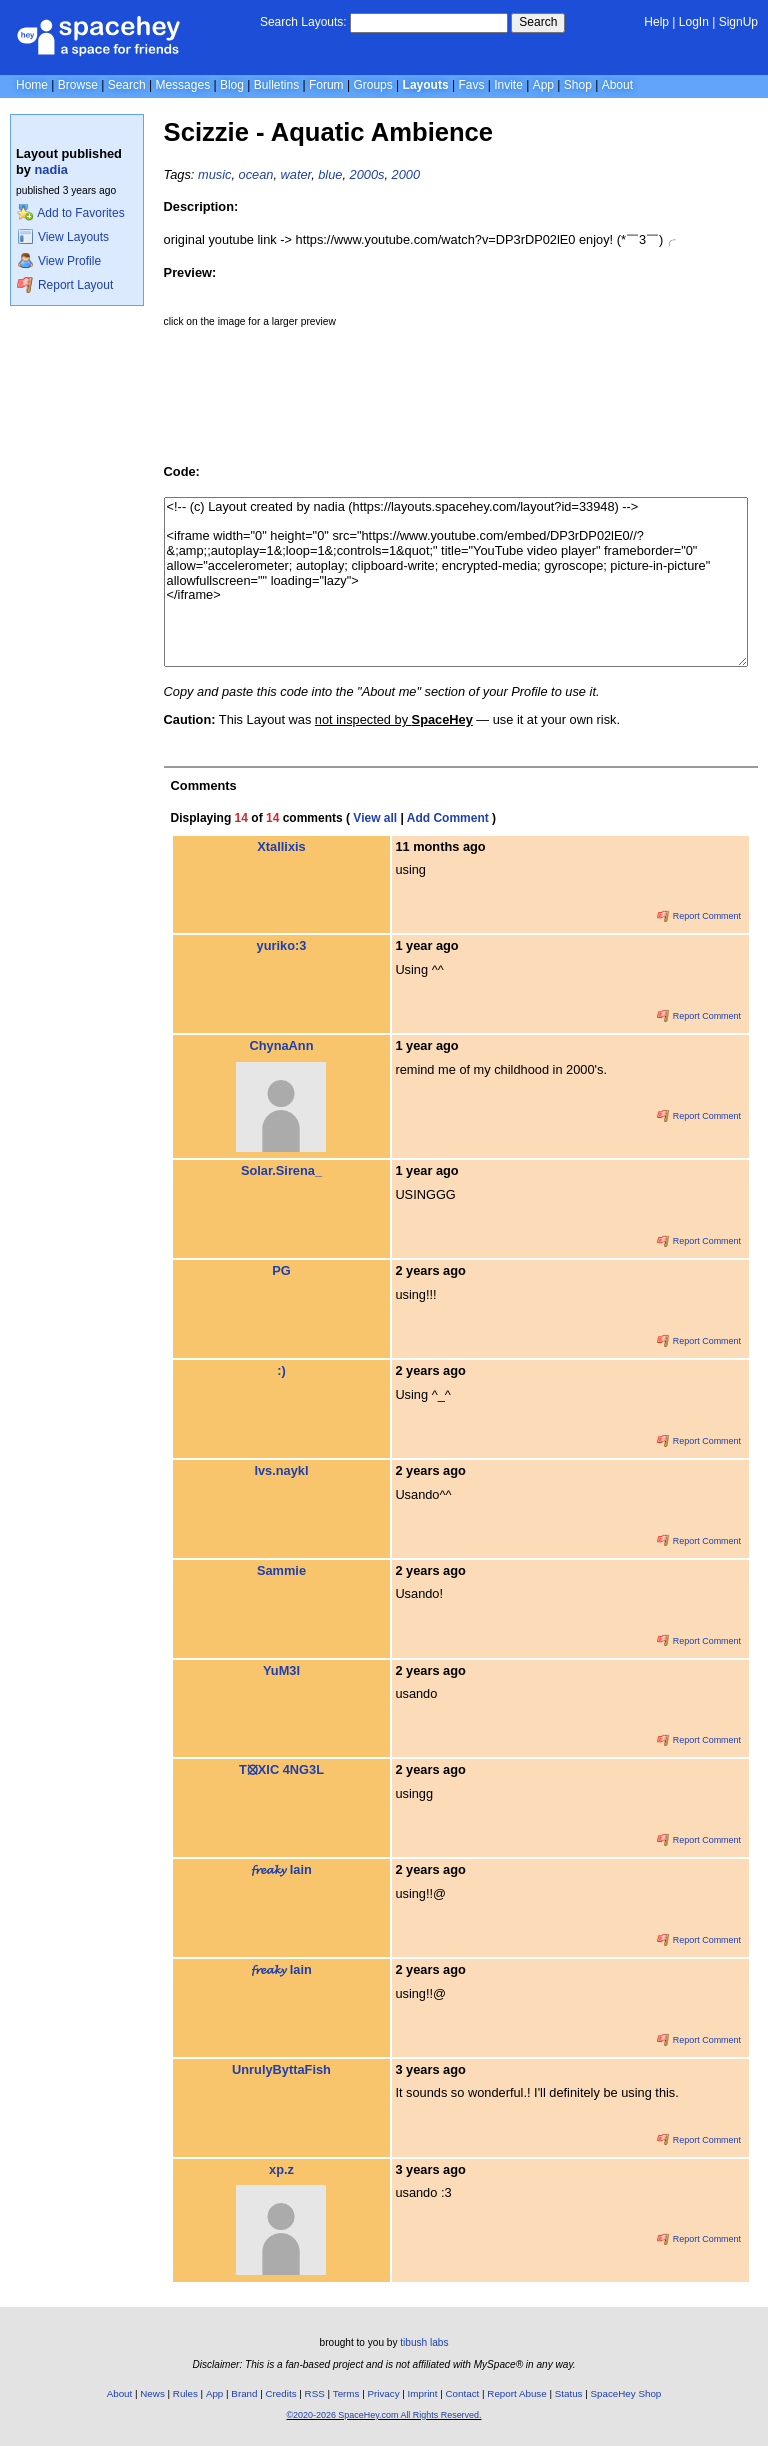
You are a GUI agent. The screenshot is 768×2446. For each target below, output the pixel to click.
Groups (372, 85)
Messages (182, 85)
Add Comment (448, 818)
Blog (232, 85)
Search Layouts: (303, 22)
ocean (256, 174)
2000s (367, 174)
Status (569, 2393)
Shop (578, 85)
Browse (78, 85)
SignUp (738, 22)
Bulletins (276, 85)
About (617, 85)
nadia (51, 169)
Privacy (383, 2393)
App (543, 85)
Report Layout (65, 285)
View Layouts (63, 237)
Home (32, 85)
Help (656, 22)
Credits (281, 2393)
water (296, 174)
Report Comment (699, 916)
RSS (315, 2393)
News (152, 2393)
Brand (244, 2393)
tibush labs (424, 2342)
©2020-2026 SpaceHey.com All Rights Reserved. (383, 2415)
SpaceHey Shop (626, 2393)
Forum (326, 85)
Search (538, 22)
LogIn (694, 22)
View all (375, 818)
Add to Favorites (70, 213)
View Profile (59, 261)
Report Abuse (516, 2393)
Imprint (423, 2393)
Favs (471, 85)
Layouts (426, 85)
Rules (185, 2393)
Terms (346, 2393)
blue (330, 174)
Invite (508, 85)
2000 (406, 174)
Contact (463, 2393)
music (214, 174)
